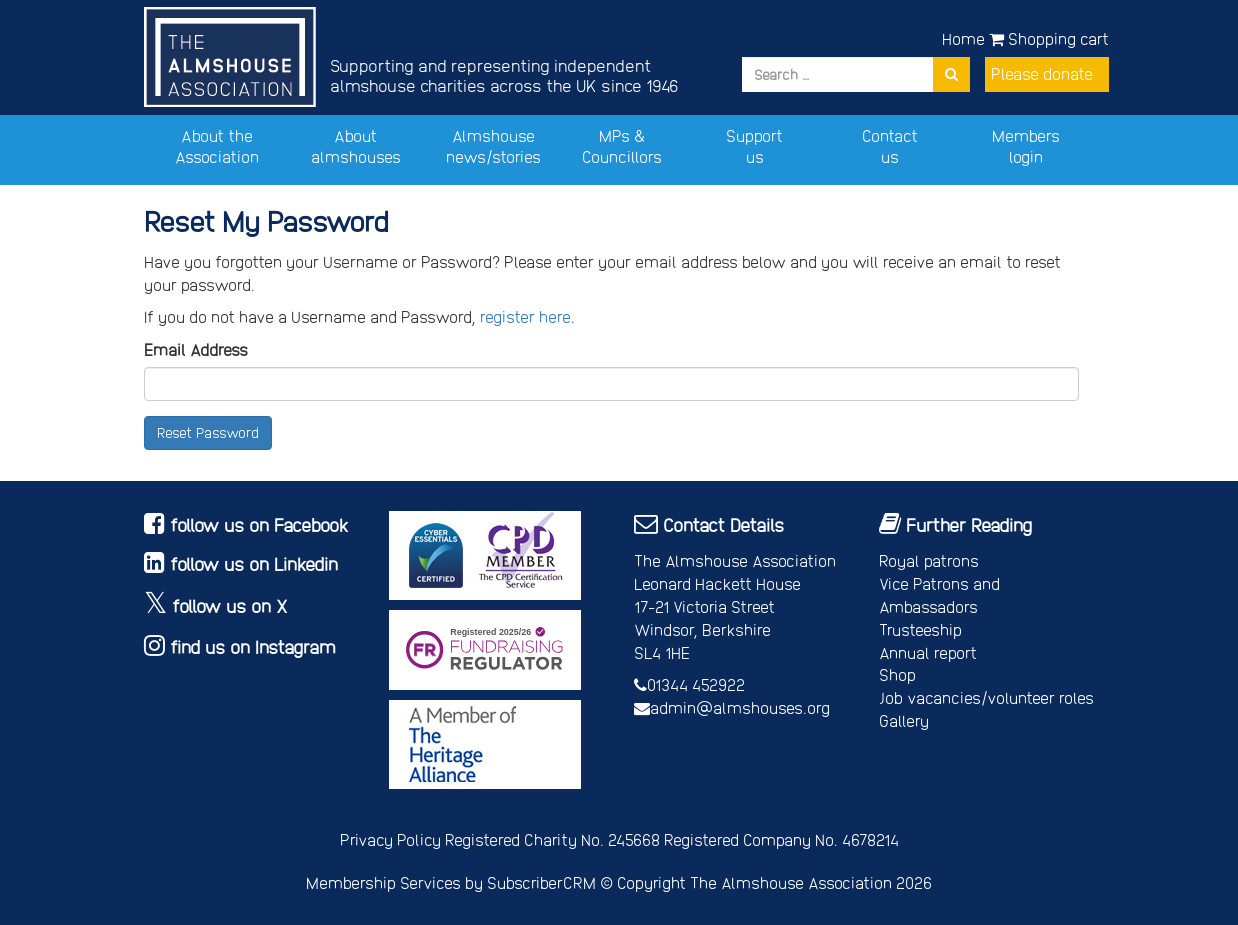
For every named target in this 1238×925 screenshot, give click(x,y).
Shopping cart (1049, 38)
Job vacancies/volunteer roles (986, 697)
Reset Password (208, 432)
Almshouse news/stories (493, 146)
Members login (1026, 146)
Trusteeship (920, 629)
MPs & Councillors (622, 146)
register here (525, 316)
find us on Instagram (253, 646)
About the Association (217, 146)
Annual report (928, 652)
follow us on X (230, 605)
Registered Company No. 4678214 (781, 839)
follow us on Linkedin (254, 563)
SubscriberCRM (541, 882)
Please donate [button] (1042, 73)
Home (963, 38)
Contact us (890, 146)
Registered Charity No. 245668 (552, 839)
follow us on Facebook (259, 524)
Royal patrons (929, 560)
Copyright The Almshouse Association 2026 (774, 882)
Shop (897, 674)
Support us (754, 146)
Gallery (904, 720)
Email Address (196, 349)
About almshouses (356, 146)
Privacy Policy (390, 839)
